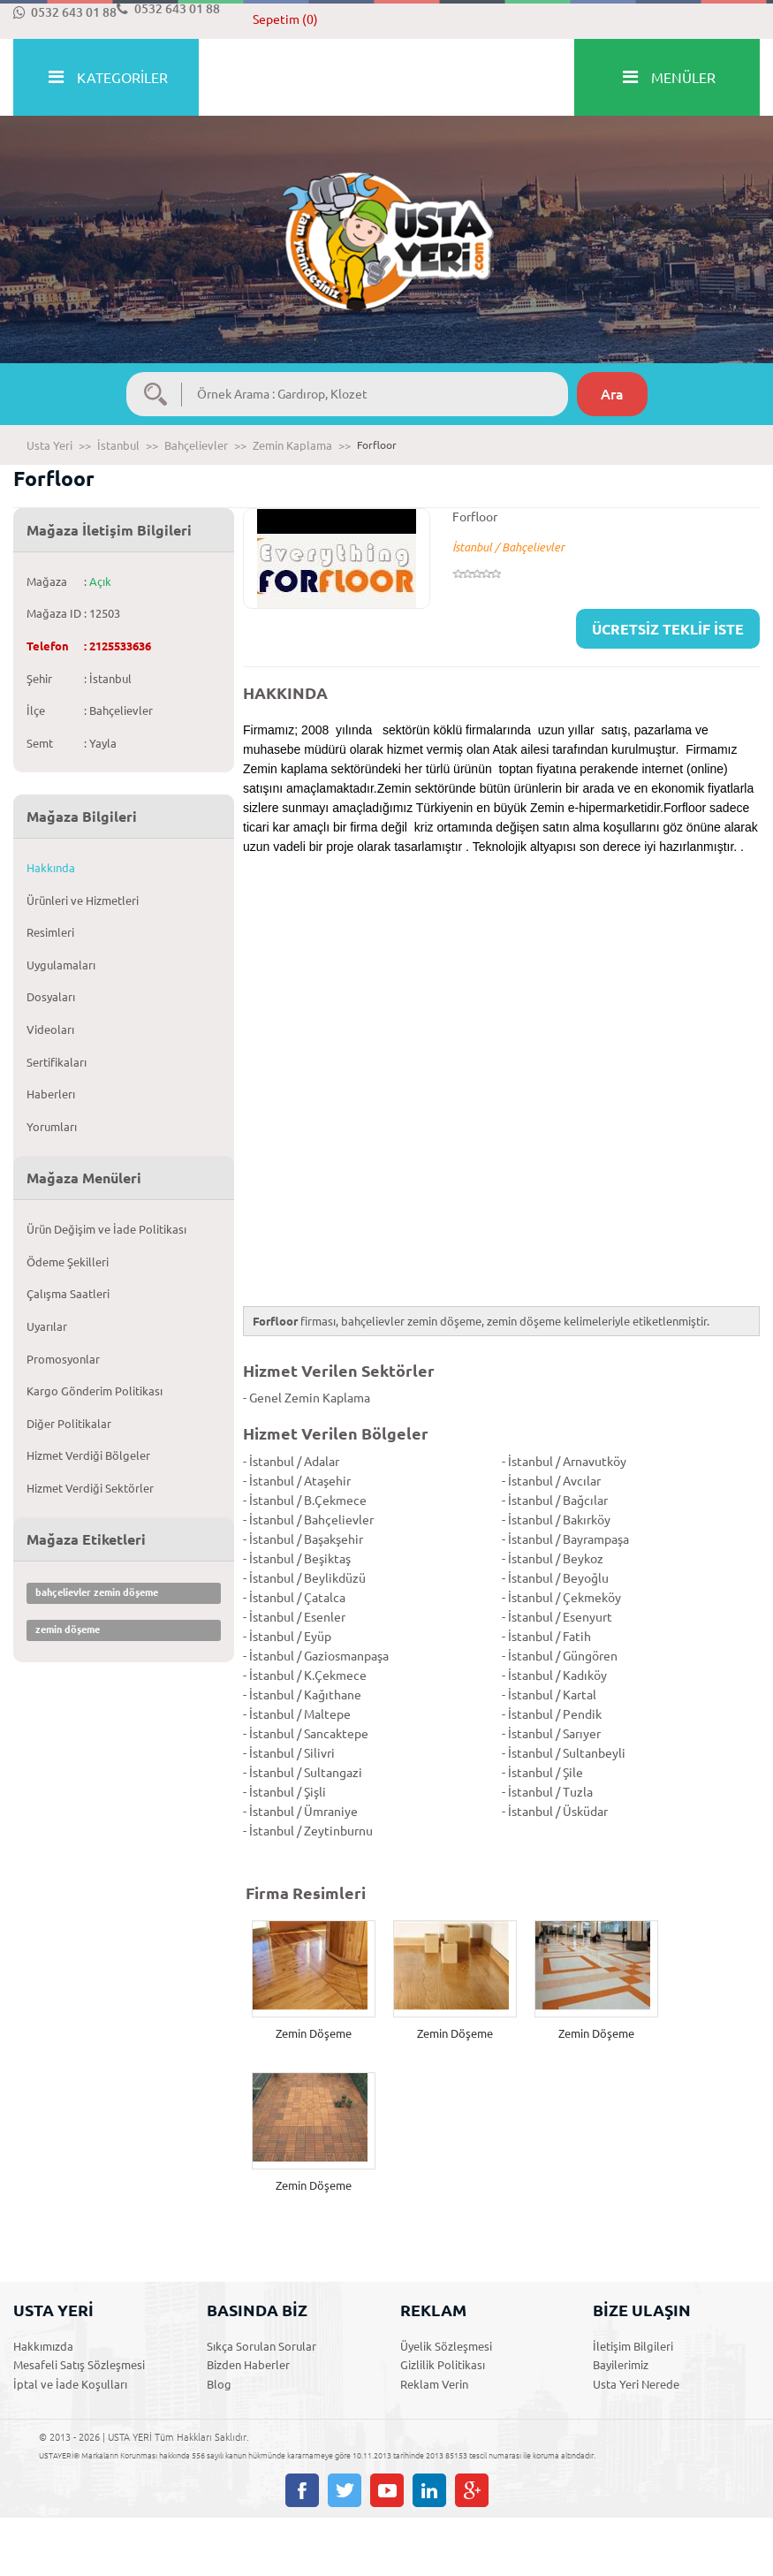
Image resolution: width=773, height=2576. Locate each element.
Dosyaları (51, 997)
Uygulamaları (61, 965)
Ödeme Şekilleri (68, 1262)
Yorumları (52, 1127)
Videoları (50, 1029)
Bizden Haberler (248, 2365)
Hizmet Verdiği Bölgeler (88, 1455)
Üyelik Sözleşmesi (446, 2346)
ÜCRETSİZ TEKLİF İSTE (668, 629)
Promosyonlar (63, 1359)
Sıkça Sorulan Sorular (261, 2346)
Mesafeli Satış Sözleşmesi (79, 2365)
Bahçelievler (196, 445)
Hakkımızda (43, 2346)
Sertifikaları (57, 1062)
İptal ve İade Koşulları (70, 2384)
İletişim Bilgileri (633, 2346)
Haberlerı (51, 1094)
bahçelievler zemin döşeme (96, 1592)
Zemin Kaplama (292, 445)
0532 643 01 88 (65, 12)
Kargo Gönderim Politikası (95, 1391)
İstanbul (118, 445)
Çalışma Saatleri (68, 1294)
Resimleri (50, 932)
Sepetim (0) (285, 19)
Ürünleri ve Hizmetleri (83, 900)
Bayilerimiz (620, 2365)
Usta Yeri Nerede (636, 2384)
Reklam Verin (434, 2384)
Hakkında (51, 868)
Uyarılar (47, 1326)
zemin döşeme (67, 1629)
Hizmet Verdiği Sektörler (90, 1488)
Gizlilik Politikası (442, 2365)
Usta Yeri (49, 445)
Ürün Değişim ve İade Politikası (106, 1229)
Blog (219, 2384)
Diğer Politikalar (69, 1423)
